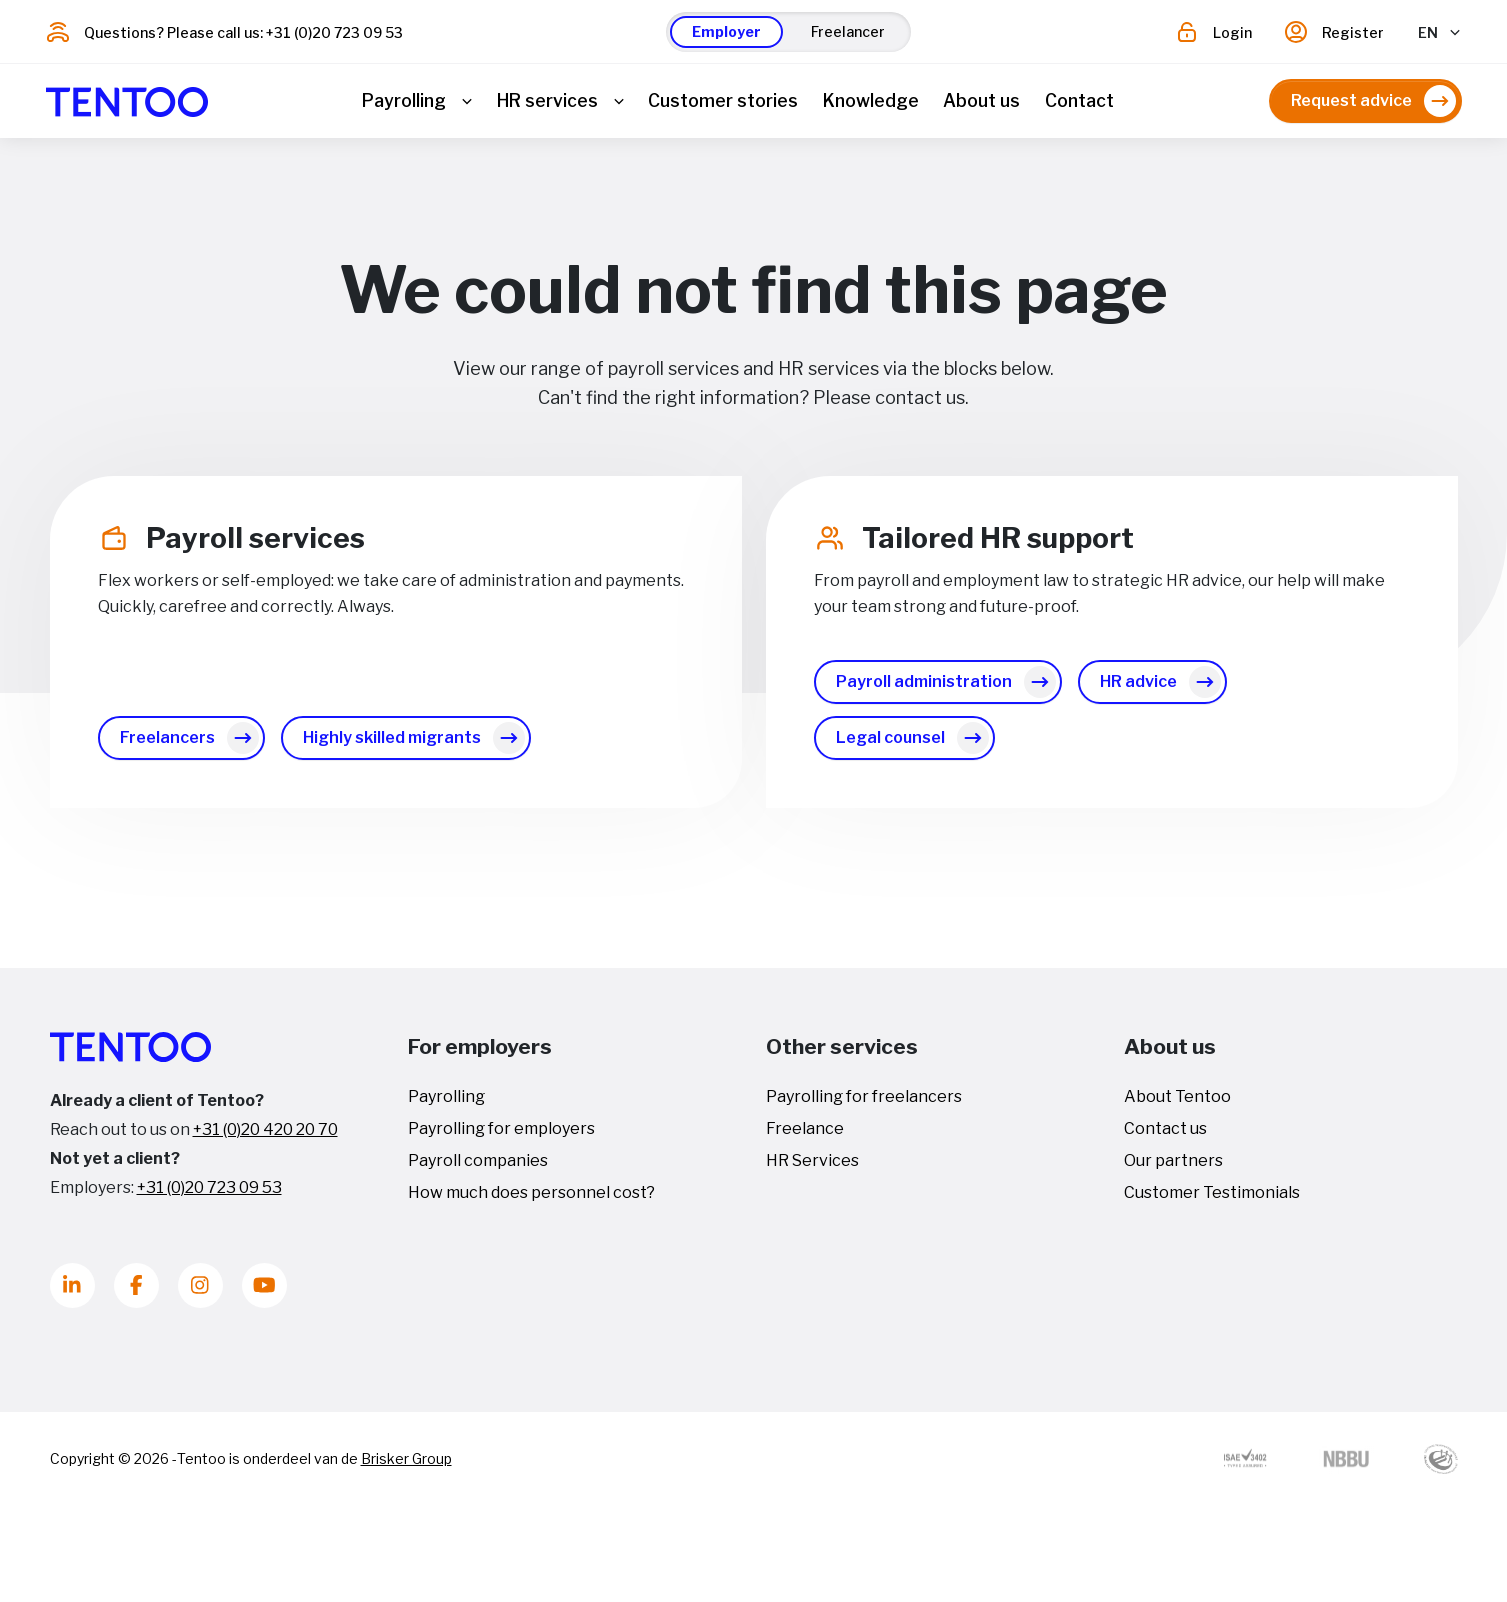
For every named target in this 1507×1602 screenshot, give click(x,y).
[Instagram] (200, 1293)
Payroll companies (478, 1168)
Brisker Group (406, 1467)
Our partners (1173, 1168)
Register (1353, 32)
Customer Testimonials (1212, 1200)
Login (1232, 32)
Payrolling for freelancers (864, 1104)
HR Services (812, 1168)
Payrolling (446, 1104)
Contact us (1165, 1136)
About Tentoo (1177, 1104)
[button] (726, 32)
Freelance (805, 1136)
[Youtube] (264, 1293)
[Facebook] (136, 1293)
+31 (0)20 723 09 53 (209, 1195)
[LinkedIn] (72, 1293)
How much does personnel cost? (531, 1200)
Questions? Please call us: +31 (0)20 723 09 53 (243, 32)
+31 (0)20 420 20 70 (265, 1137)
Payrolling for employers (501, 1136)
